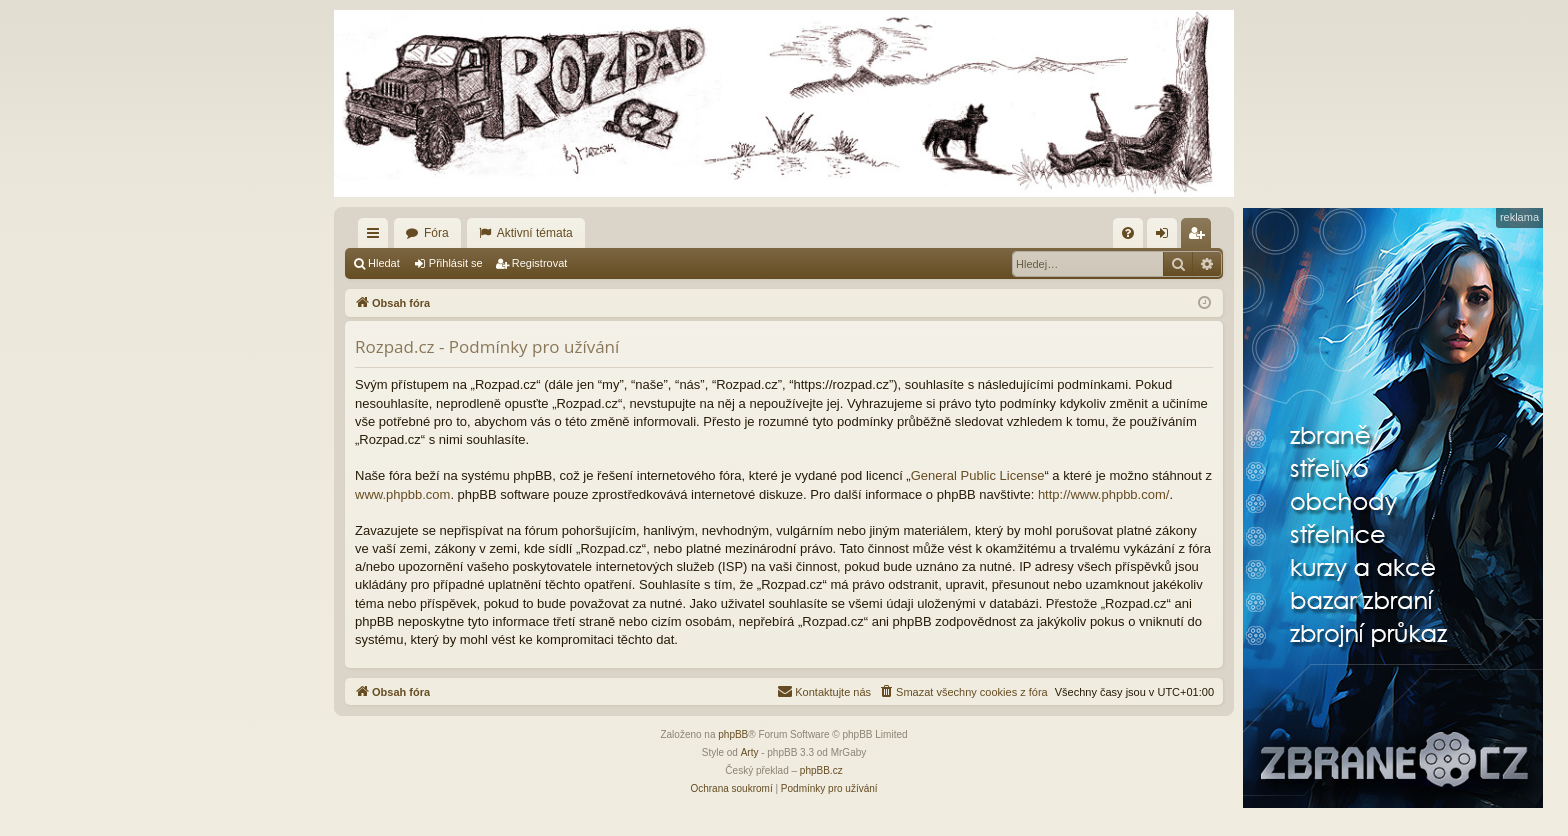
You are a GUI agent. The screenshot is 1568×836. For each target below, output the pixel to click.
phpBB (733, 734)
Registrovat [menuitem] (1200, 237)
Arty (750, 752)
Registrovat (540, 263)
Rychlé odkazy (377, 237)
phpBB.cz (821, 770)
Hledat (384, 263)
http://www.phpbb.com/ (1104, 494)
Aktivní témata (535, 233)
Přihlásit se (456, 263)
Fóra (436, 233)
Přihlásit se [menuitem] (1166, 237)
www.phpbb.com (402, 494)
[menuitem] (1128, 233)
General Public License (978, 475)
